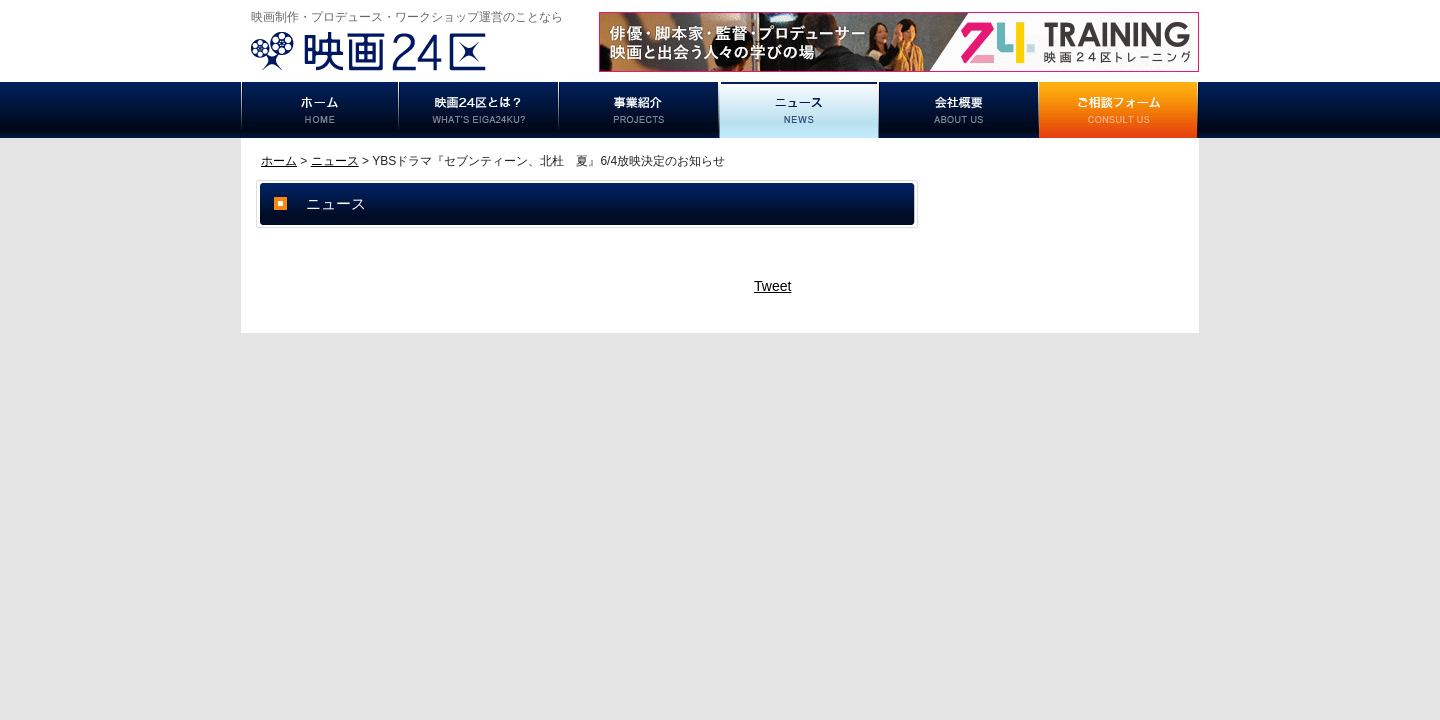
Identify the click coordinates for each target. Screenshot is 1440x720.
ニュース (799, 110)
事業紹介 (639, 110)
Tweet (772, 286)
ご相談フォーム (1119, 110)
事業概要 (959, 110)
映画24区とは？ (479, 110)
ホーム (320, 110)
